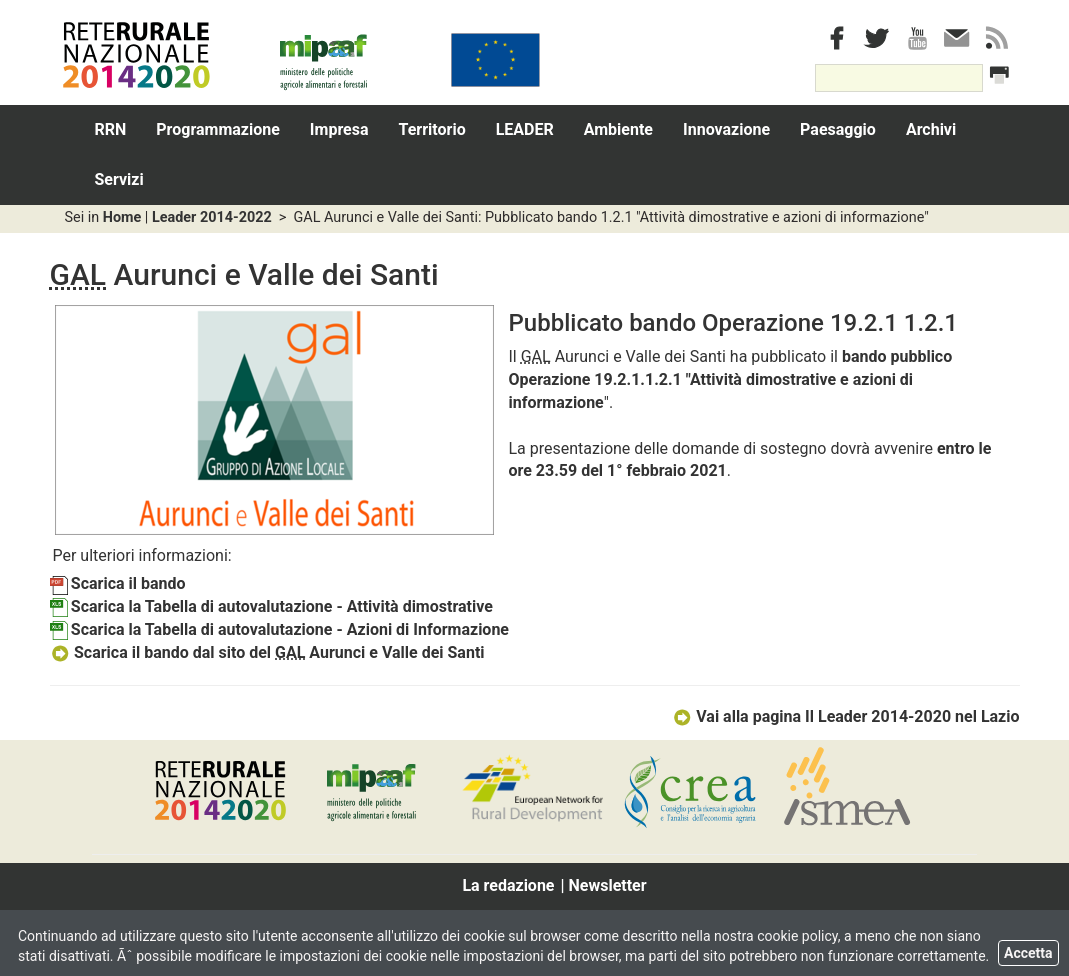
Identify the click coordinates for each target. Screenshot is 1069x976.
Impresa (339, 129)
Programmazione (218, 129)
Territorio (432, 129)
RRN (111, 129)
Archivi (931, 129)
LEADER (525, 129)
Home (122, 217)
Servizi (119, 179)
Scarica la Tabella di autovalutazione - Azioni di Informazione (280, 629)
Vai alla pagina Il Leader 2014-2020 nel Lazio (846, 716)
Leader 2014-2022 (212, 217)
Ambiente (618, 129)
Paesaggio (838, 129)
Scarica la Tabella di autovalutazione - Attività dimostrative (271, 606)
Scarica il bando (118, 583)
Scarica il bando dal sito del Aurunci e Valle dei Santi (267, 652)
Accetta (1028, 953)
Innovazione (726, 129)
